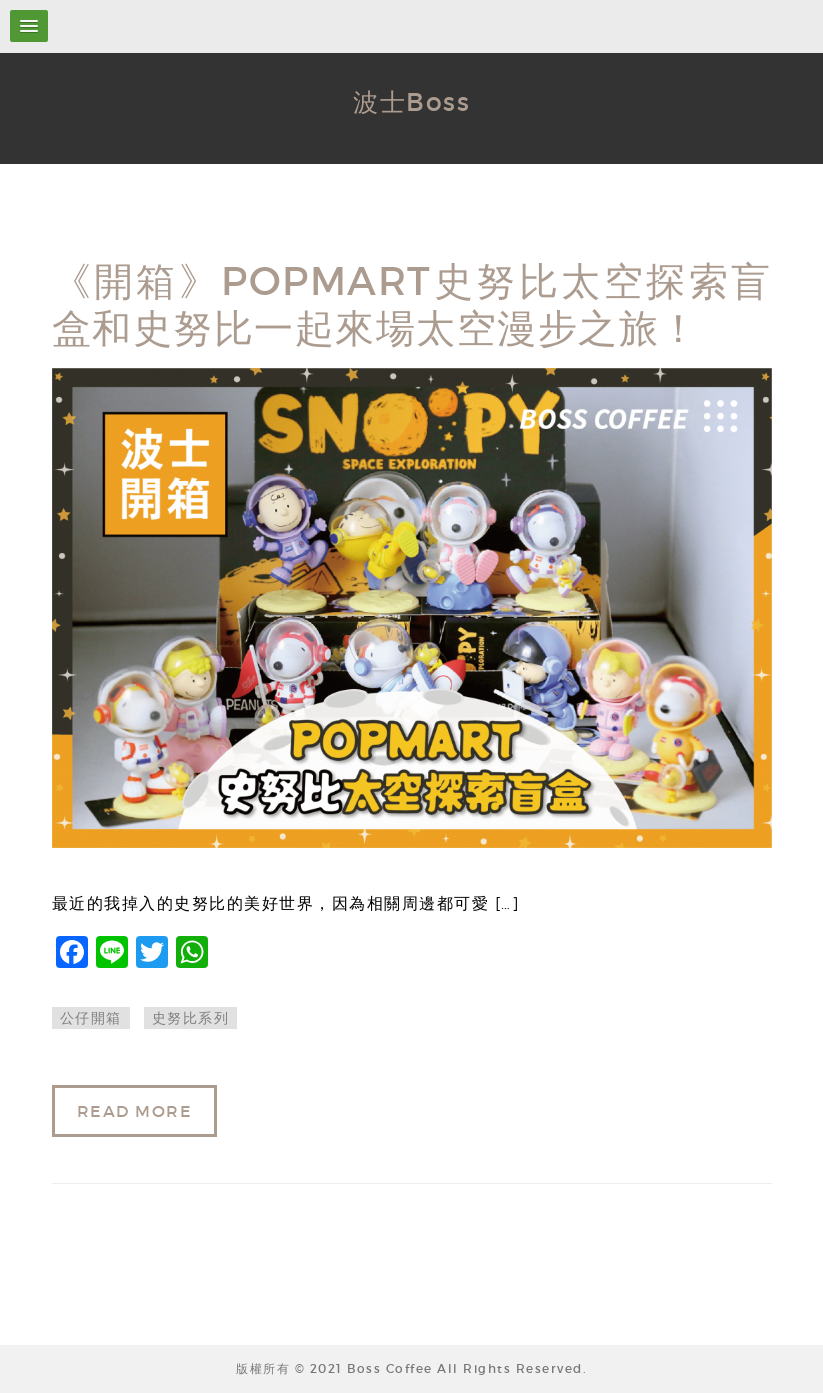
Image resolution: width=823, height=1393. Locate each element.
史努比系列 (191, 1018)
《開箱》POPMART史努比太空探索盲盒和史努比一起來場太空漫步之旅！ (412, 305)
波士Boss (411, 102)
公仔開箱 (91, 1018)
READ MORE (135, 1111)
